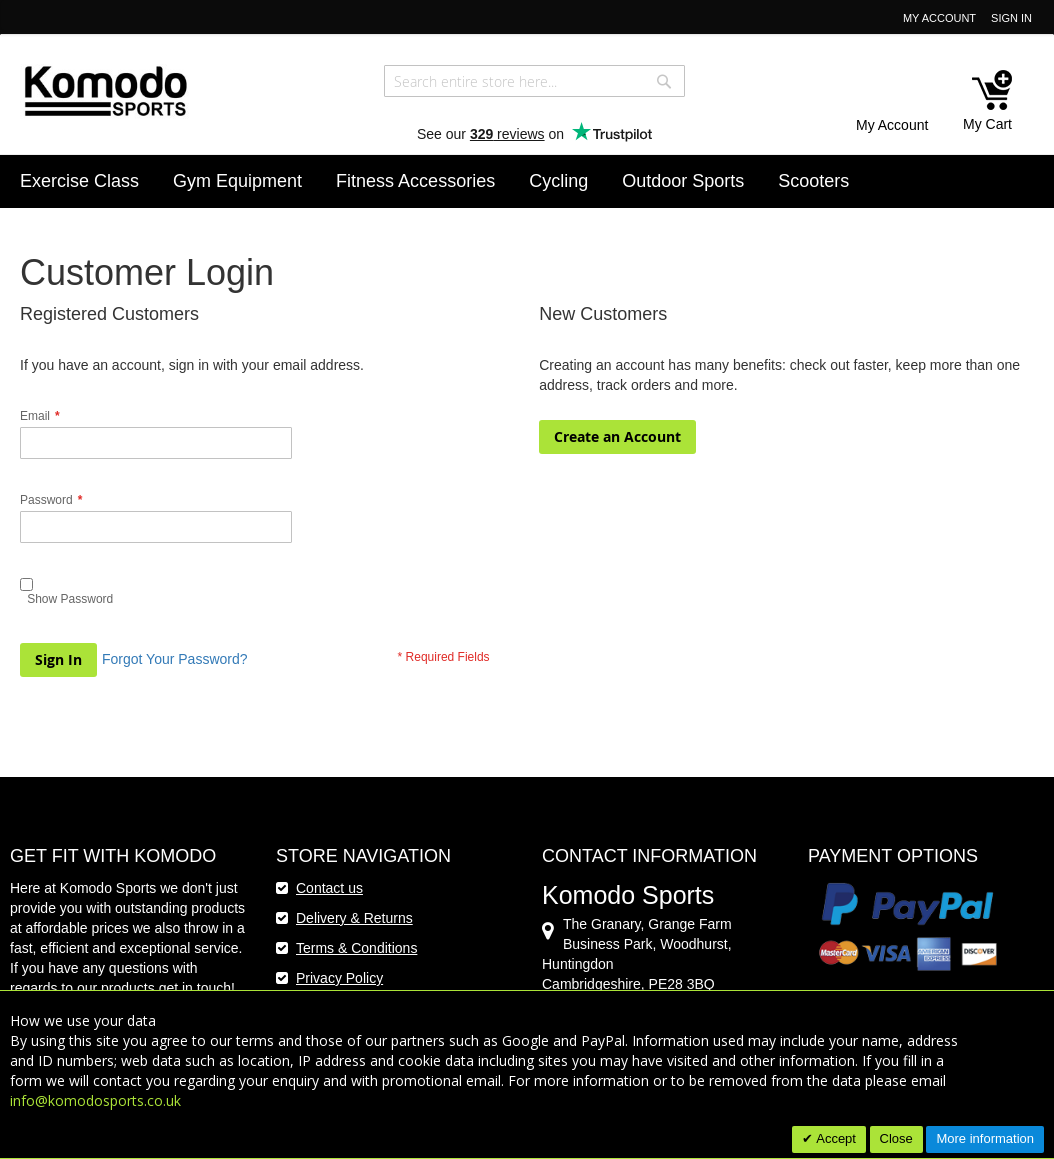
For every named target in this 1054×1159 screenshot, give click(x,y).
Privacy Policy (339, 978)
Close (896, 1138)
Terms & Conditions (356, 948)
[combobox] (534, 81)
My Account (939, 18)
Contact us (329, 888)
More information (985, 1138)
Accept (834, 1138)
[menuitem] (79, 181)
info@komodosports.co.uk (95, 1100)
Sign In (1011, 18)
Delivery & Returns (354, 918)
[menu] (527, 181)
